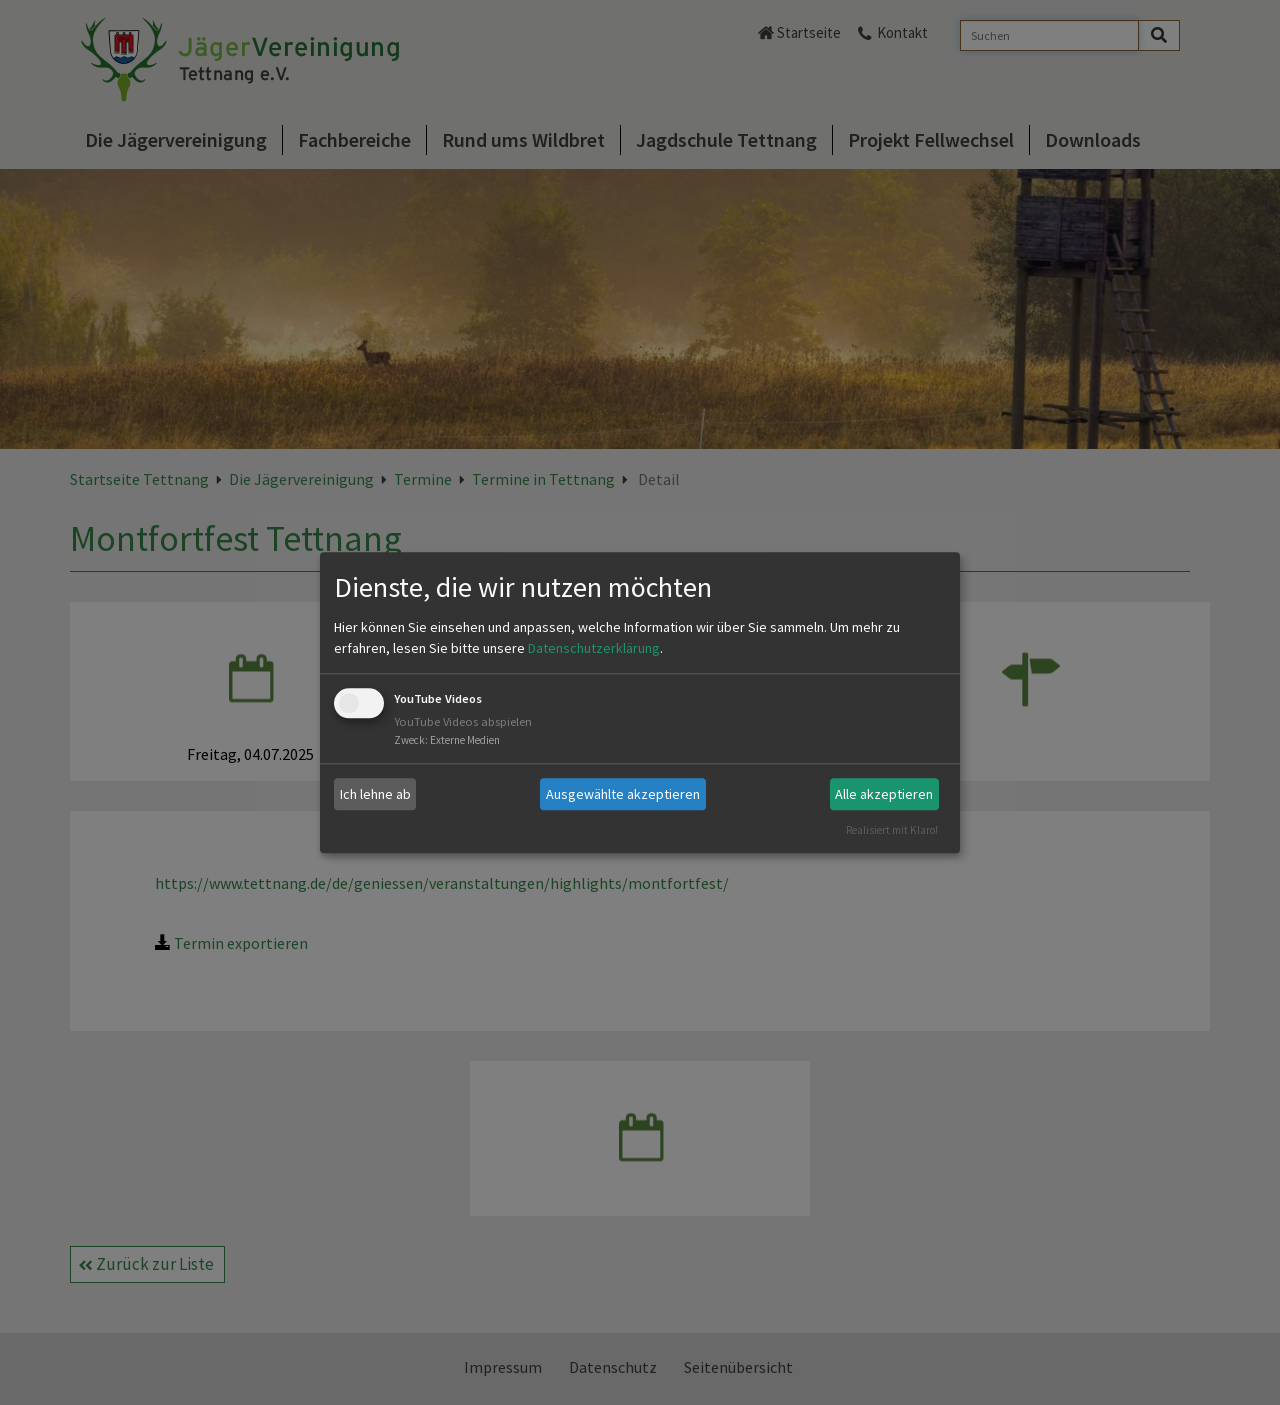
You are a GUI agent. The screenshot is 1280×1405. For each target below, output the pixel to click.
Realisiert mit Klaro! (892, 830)
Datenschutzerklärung (594, 649)
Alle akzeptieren (884, 794)
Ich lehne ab (375, 794)
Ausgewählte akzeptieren (623, 794)
